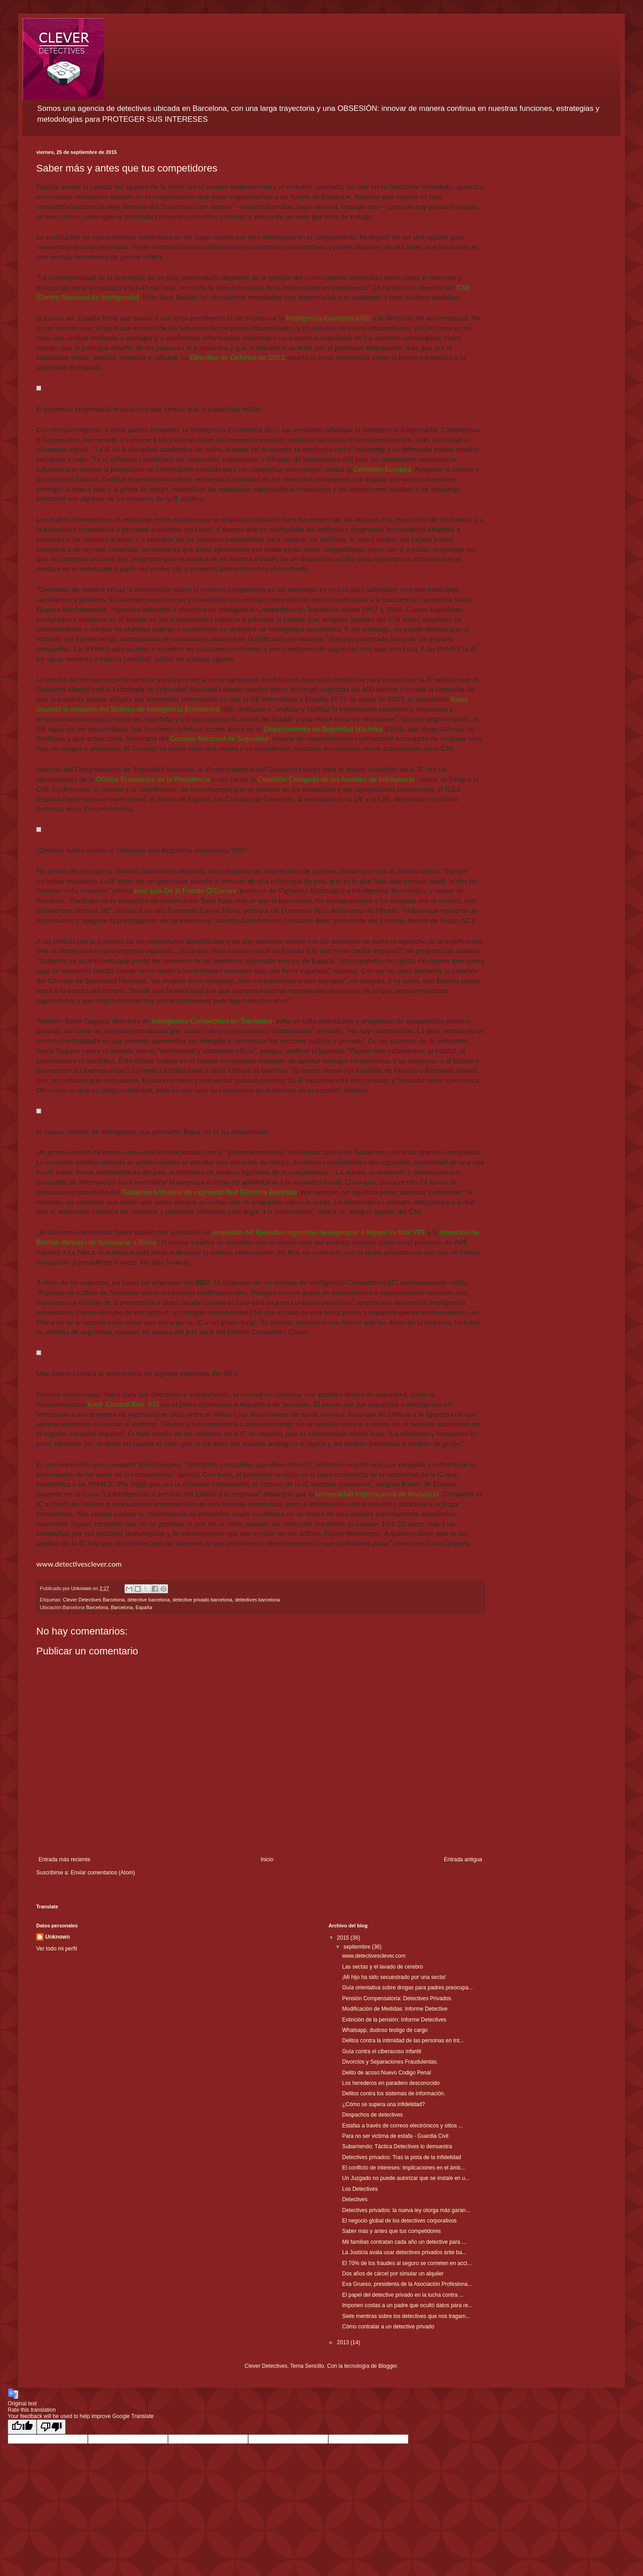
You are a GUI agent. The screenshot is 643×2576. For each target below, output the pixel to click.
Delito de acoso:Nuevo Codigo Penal (386, 2072)
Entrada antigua (463, 1859)
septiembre (357, 1947)
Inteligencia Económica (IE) (328, 317)
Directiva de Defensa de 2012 (237, 357)
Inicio (267, 1859)
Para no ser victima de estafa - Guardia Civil (395, 2136)
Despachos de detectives (372, 2115)
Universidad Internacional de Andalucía (377, 1493)
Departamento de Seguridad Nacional (323, 728)
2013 (343, 2342)
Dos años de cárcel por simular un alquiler (392, 2273)
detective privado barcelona (202, 1599)
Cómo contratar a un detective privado (388, 2326)
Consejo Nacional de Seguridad (219, 738)
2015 (343, 1938)
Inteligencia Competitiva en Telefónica (212, 1020)
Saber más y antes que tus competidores (391, 2231)
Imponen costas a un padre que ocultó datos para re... (407, 2305)
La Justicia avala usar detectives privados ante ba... (404, 2252)
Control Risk (125, 1404)
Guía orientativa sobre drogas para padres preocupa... (407, 1987)
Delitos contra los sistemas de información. (393, 2093)
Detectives (354, 2199)
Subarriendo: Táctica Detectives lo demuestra (397, 2146)
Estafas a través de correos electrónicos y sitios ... (402, 2125)
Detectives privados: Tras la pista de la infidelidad (401, 2157)
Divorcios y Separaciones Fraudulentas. (390, 2062)
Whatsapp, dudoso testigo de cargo (384, 2030)
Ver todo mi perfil (56, 1948)
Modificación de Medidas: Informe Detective (394, 2009)
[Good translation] (22, 2426)
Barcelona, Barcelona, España (119, 1607)
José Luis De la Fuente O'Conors (185, 890)
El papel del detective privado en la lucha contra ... (402, 2295)
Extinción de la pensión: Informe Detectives (394, 2020)
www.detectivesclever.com (78, 1563)
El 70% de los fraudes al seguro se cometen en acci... (406, 2263)
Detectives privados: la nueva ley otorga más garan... (406, 2210)
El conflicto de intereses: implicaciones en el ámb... (403, 2168)
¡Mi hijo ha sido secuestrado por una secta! (394, 1977)
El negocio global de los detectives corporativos (399, 2221)
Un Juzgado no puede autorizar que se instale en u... (406, 2178)
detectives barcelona (257, 1599)
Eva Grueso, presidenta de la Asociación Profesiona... (407, 2284)
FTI (153, 1404)
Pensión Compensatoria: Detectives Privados (396, 1998)
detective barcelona (148, 1599)
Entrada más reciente (64, 1859)
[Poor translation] (51, 2426)
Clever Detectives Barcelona (94, 1599)
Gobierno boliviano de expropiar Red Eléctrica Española (209, 1191)
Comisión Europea (382, 468)
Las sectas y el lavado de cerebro (382, 1967)
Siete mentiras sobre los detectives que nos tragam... (406, 2316)
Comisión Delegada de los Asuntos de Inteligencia (336, 778)
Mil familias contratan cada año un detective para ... (404, 2242)
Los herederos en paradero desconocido (390, 2083)
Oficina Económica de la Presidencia (153, 778)
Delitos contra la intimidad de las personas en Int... (403, 2040)
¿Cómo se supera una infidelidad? (383, 2104)
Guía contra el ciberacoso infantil (381, 2051)
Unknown (57, 1937)
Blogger (388, 2366)
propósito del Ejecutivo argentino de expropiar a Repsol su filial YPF (318, 1232)
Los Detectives (360, 2189)
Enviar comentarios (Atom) (103, 1872)
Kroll (95, 1404)
